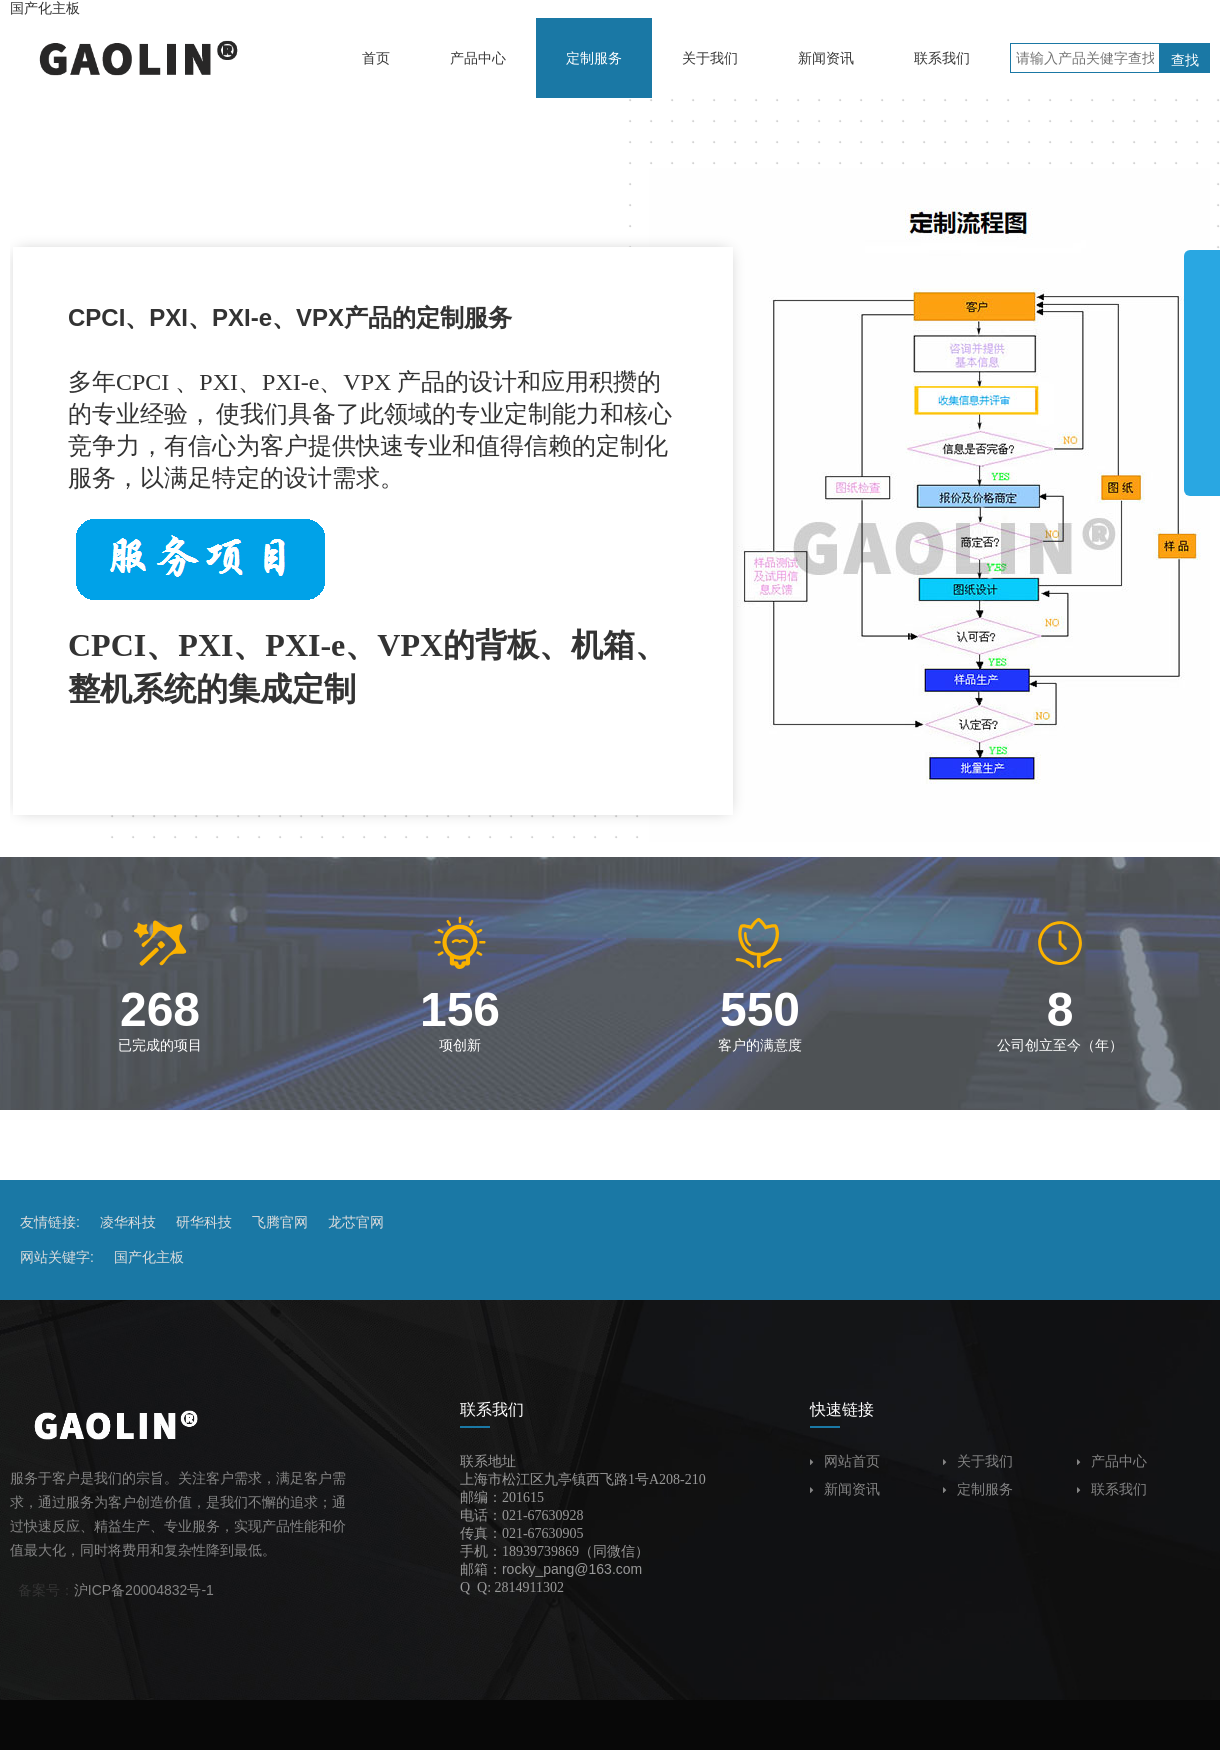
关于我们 (978, 1461)
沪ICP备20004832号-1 (144, 1590)
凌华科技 (128, 1222)
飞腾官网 (280, 1222)
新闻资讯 (845, 1489)
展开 (1202, 364)
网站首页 (845, 1461)
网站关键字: (57, 1257)
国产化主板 (45, 8)
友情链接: (50, 1222)
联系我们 (1112, 1489)
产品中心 (1112, 1461)
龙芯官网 (356, 1222)
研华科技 (204, 1222)
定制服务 (978, 1489)
